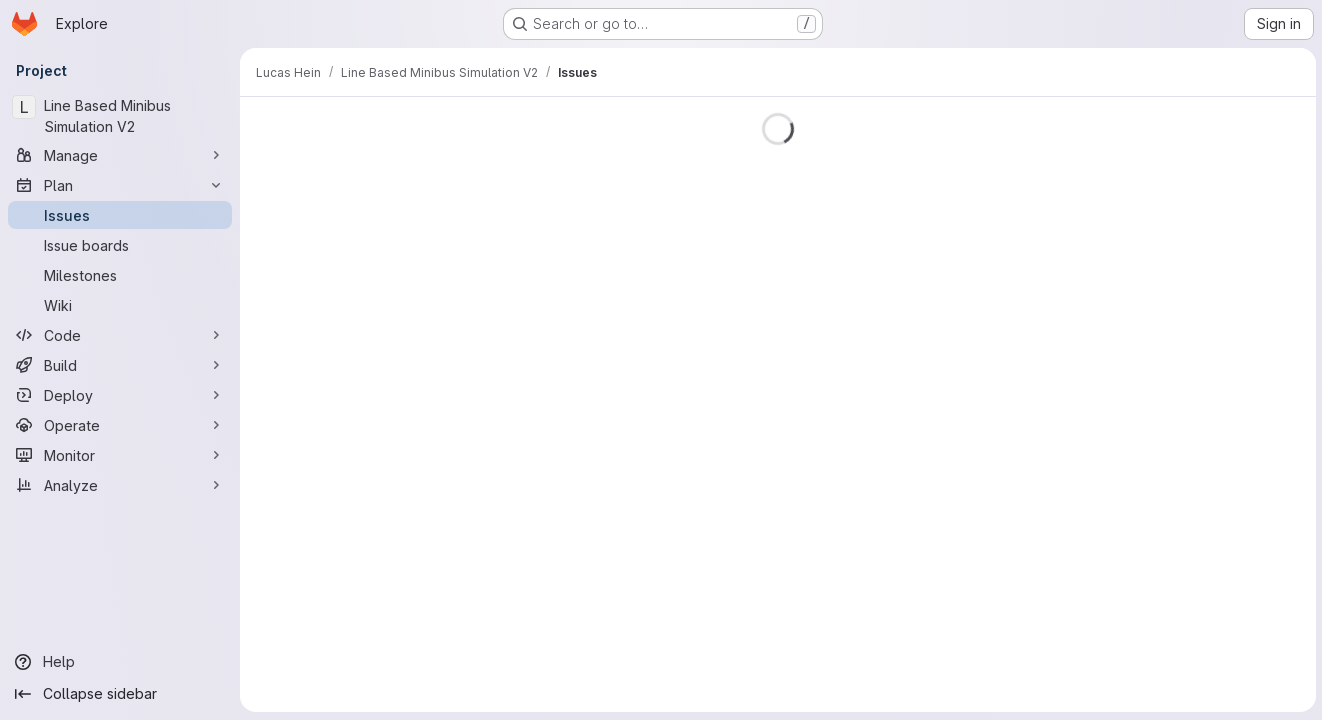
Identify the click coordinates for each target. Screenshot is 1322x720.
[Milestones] (120, 275)
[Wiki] (120, 305)
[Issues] (120, 215)
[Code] (120, 335)
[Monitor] (120, 455)
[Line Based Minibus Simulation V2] (120, 116)
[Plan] (120, 185)
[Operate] (120, 425)
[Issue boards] (120, 245)
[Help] (120, 662)
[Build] (120, 365)
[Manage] (120, 155)
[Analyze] (120, 485)
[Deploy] (120, 395)
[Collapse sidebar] (120, 694)
